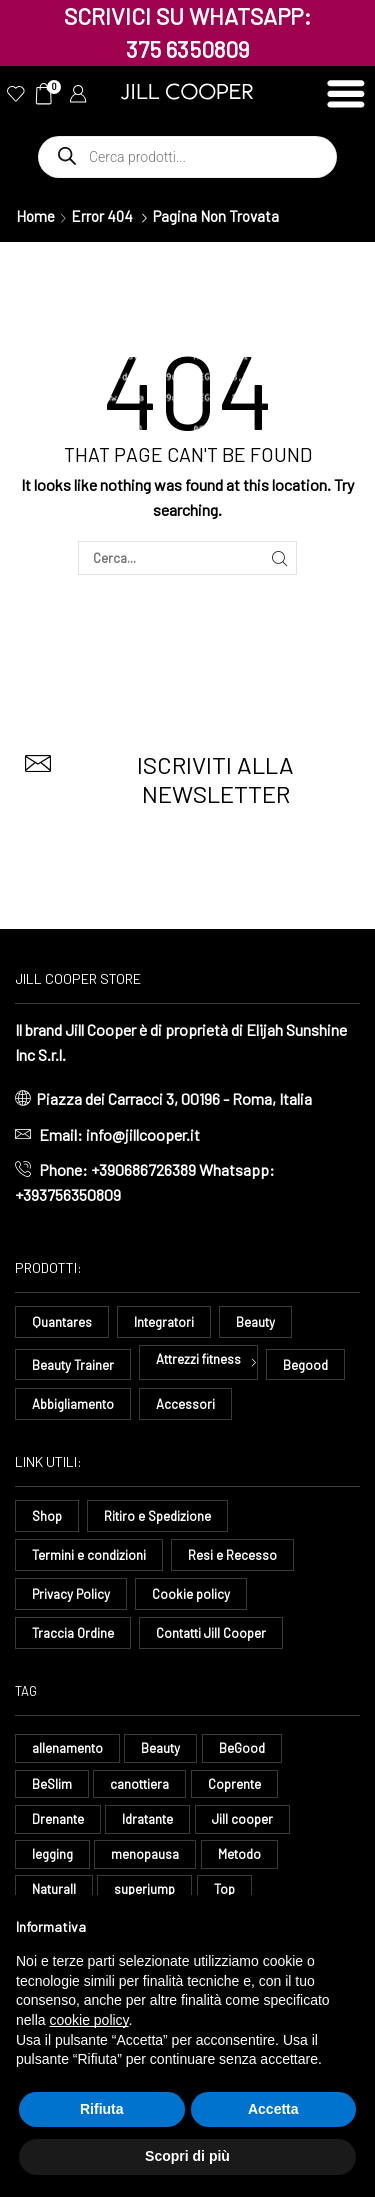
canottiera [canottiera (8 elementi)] (139, 1784)
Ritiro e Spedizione (157, 1516)
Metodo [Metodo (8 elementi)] (239, 1854)
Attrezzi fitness (198, 1359)
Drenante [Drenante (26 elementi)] (58, 1819)
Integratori (164, 1322)
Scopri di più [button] (187, 2156)
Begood (305, 1365)
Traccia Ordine (73, 1633)
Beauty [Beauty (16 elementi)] (160, 1748)
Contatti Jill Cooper (211, 1633)
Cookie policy (191, 1594)
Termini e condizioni (89, 1555)
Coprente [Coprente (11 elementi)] (234, 1784)
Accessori (185, 1404)
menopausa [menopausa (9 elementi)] (145, 1854)
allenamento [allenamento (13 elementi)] (67, 1748)
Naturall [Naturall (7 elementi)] (54, 1889)
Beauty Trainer (73, 1365)
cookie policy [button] (88, 2020)
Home (35, 216)
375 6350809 (188, 49)
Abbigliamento (73, 1404)
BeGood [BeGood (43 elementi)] (242, 1748)
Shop (47, 1516)
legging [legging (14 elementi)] (52, 1854)
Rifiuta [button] (102, 2109)
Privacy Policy (71, 1594)
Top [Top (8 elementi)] (224, 1889)
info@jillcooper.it (143, 1134)
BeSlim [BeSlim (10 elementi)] (52, 1784)
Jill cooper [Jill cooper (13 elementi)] (242, 1819)
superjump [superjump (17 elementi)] (144, 1889)
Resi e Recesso (232, 1555)
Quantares (62, 1322)
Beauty (255, 1322)
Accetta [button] (273, 2109)
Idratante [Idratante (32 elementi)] (147, 1819)
